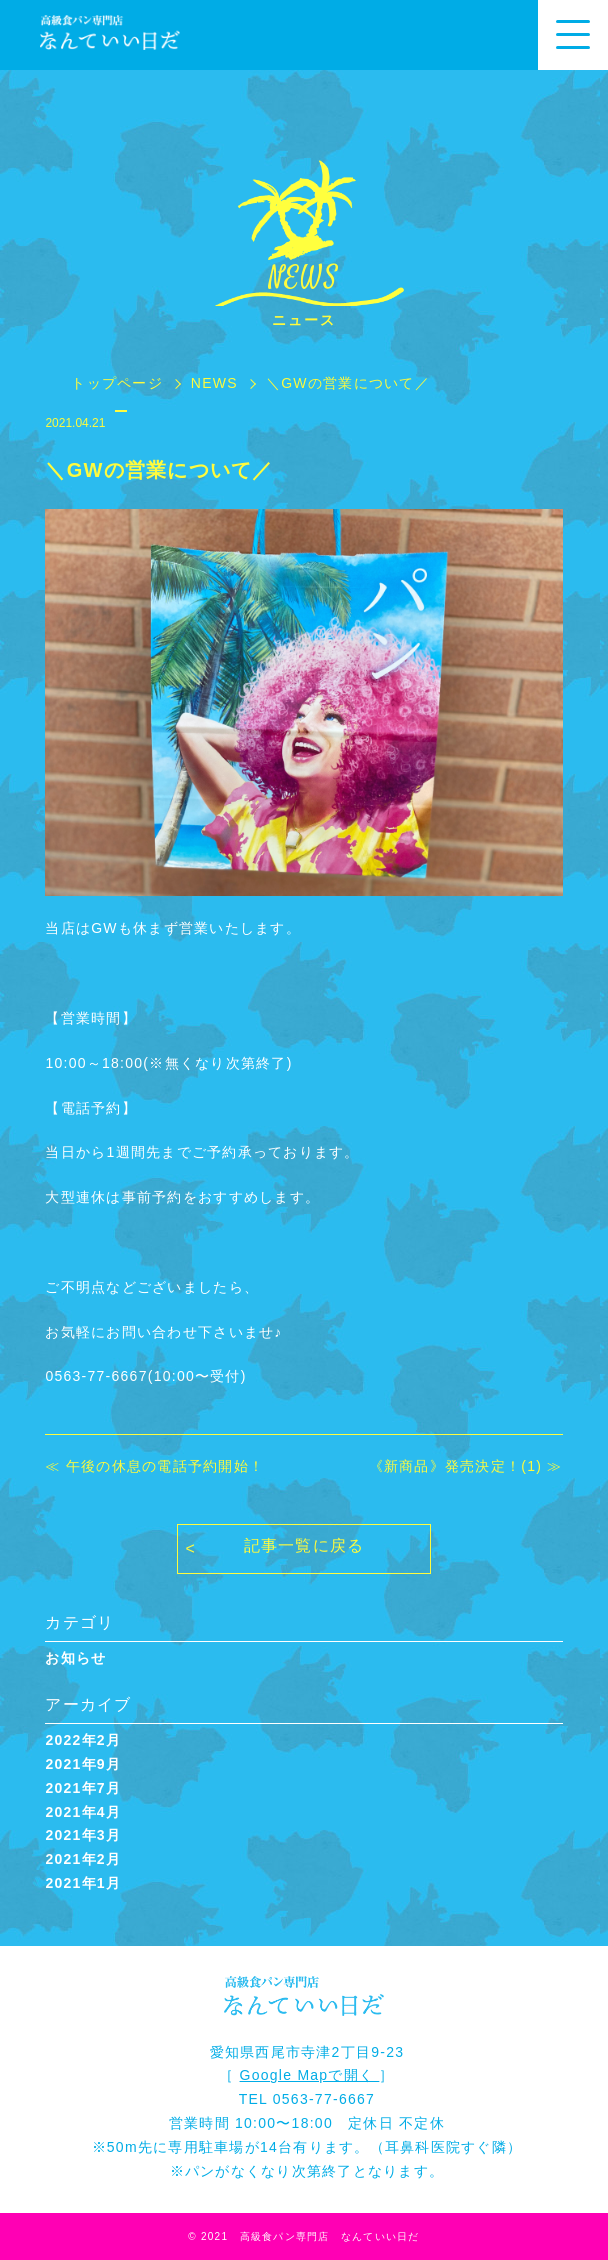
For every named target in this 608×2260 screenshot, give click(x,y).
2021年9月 (83, 1764)
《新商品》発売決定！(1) (456, 1466)
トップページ (117, 383)
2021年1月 (83, 1883)
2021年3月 (83, 1835)
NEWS (214, 383)
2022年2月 (83, 1740)
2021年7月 (83, 1788)
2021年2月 (83, 1859)
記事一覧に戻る (304, 1545)
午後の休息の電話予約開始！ (165, 1466)
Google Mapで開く (310, 2075)
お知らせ (75, 1658)
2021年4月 (83, 1812)
